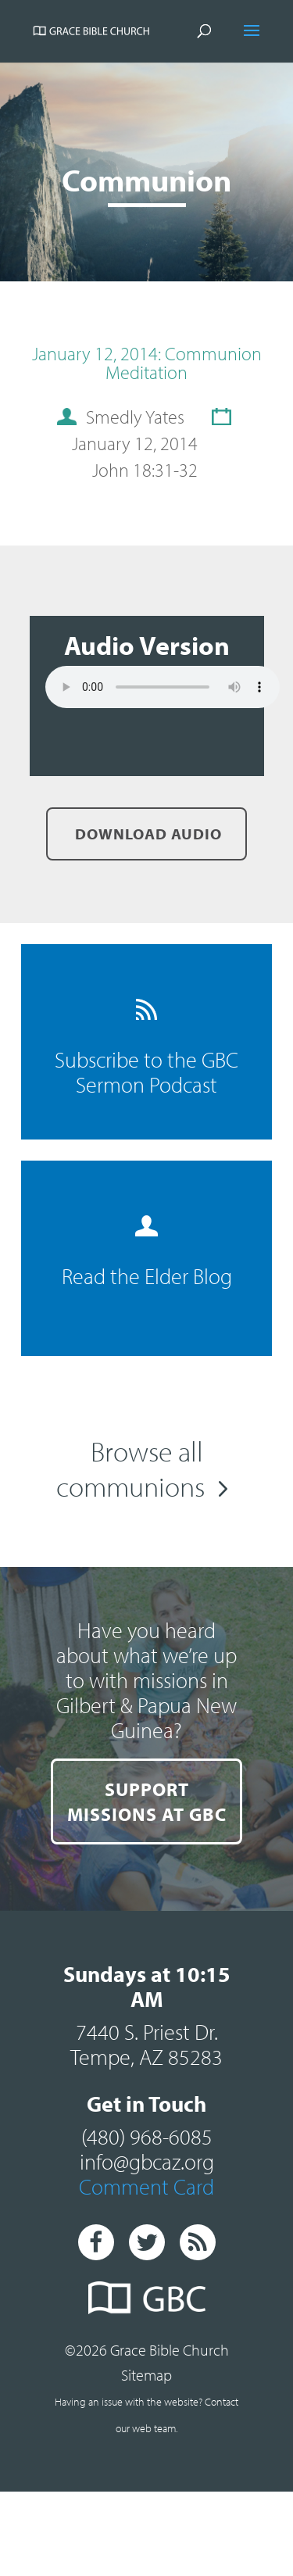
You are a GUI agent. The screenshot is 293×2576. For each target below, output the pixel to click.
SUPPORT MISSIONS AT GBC (147, 1801)
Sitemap (146, 2375)
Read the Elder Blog (147, 1252)
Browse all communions (130, 1468)
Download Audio (146, 833)
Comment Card (146, 2186)
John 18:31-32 (145, 469)
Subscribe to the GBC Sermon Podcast (146, 1048)
